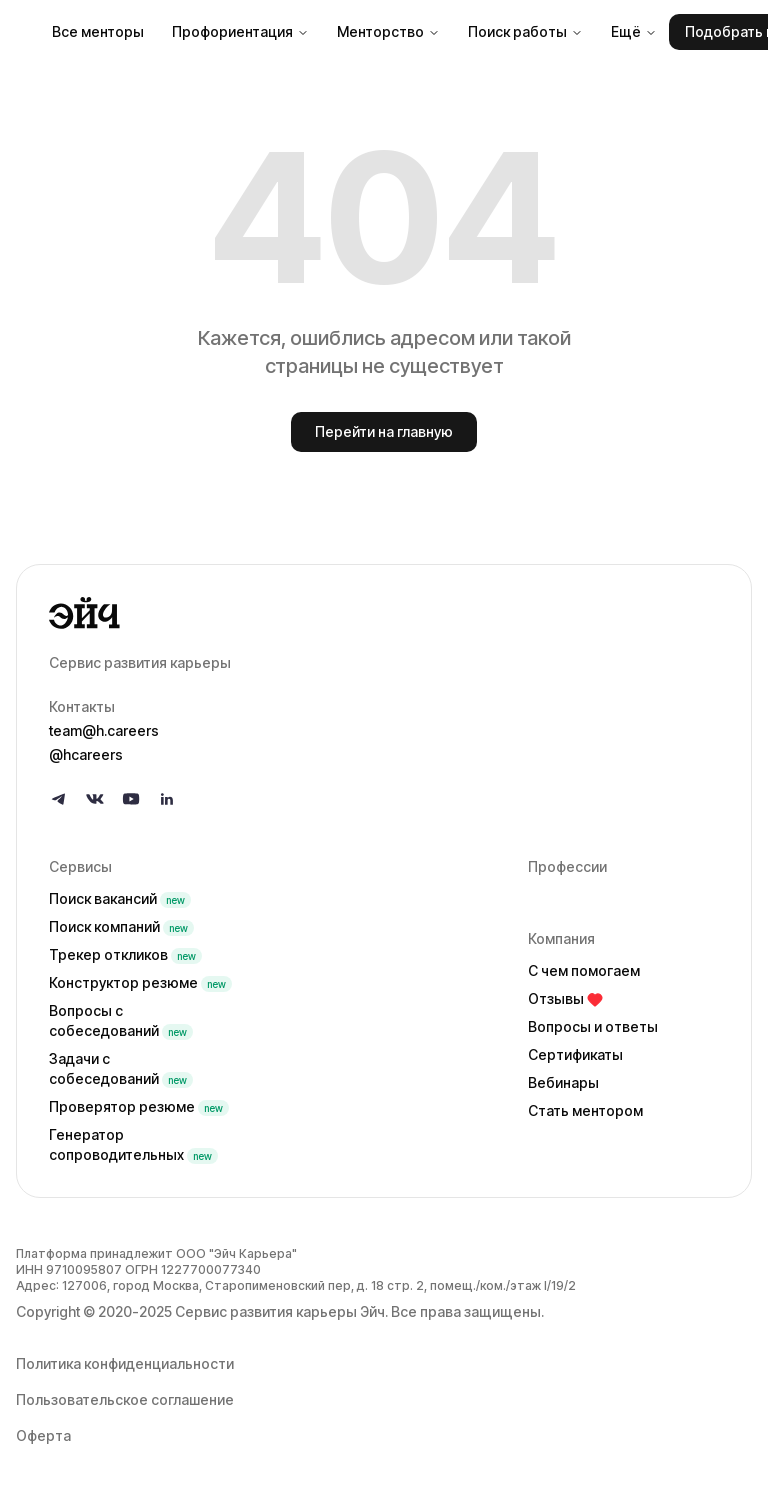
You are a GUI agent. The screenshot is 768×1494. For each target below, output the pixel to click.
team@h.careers (104, 730)
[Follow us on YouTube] (131, 799)
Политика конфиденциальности (125, 1363)
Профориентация (240, 31)
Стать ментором (585, 1110)
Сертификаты (575, 1054)
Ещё (634, 31)
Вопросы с (121, 1020)
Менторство (388, 31)
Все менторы (98, 31)
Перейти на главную (384, 431)
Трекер (125, 954)
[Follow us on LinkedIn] (167, 799)
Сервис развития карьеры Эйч (280, 1311)
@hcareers (86, 754)
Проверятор (139, 1106)
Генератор (133, 1144)
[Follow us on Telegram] (59, 799)
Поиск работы (525, 31)
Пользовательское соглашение (125, 1399)
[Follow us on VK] (95, 799)
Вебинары (563, 1082)
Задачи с (121, 1068)
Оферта (43, 1435)
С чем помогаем (584, 970)
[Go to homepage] (384, 613)
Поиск (120, 898)
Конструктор (140, 982)
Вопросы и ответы (593, 1026)
